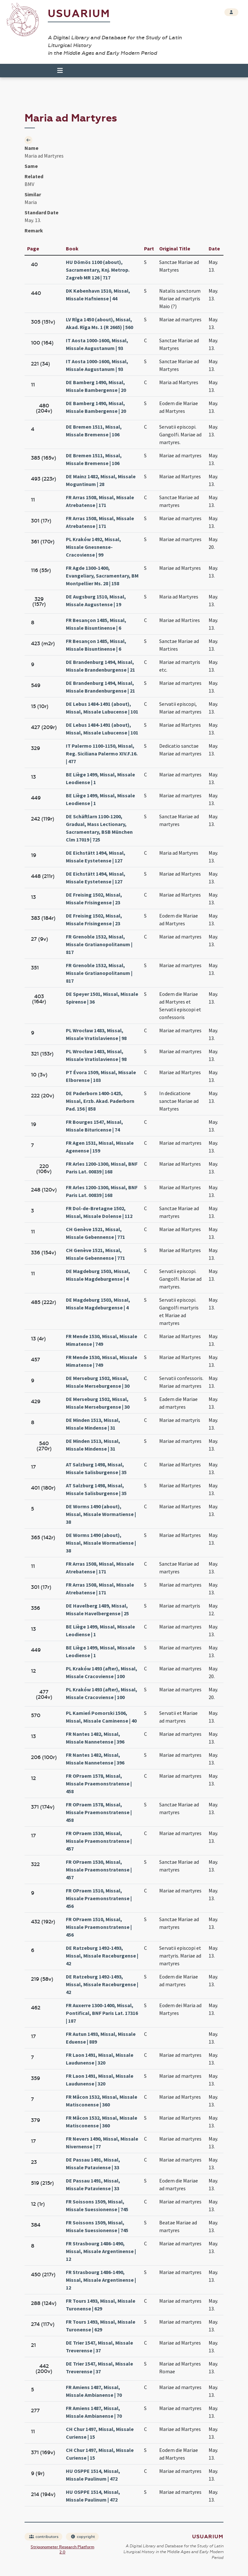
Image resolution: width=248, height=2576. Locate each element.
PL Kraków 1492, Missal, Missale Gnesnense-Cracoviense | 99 (93, 547)
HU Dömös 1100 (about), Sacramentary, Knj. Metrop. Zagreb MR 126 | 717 (97, 270)
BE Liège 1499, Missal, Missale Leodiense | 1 (100, 778)
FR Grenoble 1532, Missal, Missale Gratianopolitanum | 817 (99, 944)
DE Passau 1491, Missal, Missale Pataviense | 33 (93, 2163)
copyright (82, 2536)
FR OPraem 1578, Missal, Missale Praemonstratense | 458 (99, 1783)
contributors (43, 2536)
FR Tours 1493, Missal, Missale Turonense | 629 (100, 2305)
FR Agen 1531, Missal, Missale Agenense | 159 (100, 1147)
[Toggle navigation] (57, 70)
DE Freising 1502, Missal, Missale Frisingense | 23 (94, 898)
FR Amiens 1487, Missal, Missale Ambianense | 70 (94, 2391)
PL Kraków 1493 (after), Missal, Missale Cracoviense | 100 (101, 1672)
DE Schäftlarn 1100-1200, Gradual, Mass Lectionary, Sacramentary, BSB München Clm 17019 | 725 (99, 828)
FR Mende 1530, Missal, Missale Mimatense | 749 (101, 1340)
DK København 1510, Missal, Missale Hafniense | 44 (98, 294)
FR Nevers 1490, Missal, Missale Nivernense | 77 (102, 2142)
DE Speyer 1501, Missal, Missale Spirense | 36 (102, 998)
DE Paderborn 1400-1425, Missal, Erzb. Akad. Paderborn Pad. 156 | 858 (100, 1101)
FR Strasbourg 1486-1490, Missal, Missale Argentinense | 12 (101, 2251)
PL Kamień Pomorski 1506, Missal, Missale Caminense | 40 (101, 1717)
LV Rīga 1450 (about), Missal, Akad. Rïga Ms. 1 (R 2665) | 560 (99, 323)
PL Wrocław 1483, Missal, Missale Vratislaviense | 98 (96, 1034)
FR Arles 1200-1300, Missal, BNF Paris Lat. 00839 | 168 (102, 1168)
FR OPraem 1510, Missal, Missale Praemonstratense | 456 (99, 1898)
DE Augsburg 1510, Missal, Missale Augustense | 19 (96, 600)
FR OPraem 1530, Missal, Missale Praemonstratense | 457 (99, 1841)
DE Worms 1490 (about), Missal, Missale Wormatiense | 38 (101, 1514)
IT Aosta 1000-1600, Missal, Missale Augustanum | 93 (97, 344)
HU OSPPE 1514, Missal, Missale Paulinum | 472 (93, 2475)
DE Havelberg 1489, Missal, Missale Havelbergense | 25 (97, 1609)
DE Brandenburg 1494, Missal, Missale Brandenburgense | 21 (100, 666)
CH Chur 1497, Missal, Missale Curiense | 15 (100, 2433)
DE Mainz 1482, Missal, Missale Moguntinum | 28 (101, 480)
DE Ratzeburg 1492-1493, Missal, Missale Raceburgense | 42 (102, 1956)
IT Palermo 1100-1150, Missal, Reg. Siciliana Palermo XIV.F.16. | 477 (102, 753)
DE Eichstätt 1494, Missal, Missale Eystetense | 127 (95, 857)
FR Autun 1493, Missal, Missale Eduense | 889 (101, 2038)
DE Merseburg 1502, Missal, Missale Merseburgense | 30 (97, 1382)
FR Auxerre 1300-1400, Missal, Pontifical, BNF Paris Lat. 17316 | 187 (102, 2013)
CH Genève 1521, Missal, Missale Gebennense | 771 (95, 1233)
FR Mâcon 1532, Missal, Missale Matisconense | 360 (101, 2101)
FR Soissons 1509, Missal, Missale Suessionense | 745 (97, 2205)
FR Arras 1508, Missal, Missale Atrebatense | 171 (100, 501)
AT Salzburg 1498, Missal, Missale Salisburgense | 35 (96, 1468)
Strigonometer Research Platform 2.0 (62, 2549)
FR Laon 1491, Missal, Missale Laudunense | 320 (99, 2059)
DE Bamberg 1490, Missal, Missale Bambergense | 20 (96, 386)
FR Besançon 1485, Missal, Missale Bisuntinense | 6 (96, 624)
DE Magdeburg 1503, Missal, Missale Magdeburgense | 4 (98, 1275)
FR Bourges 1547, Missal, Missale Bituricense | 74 (94, 1126)
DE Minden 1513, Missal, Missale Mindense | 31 (93, 1424)
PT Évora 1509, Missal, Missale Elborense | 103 (101, 1076)
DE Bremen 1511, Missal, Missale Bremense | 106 (94, 430)
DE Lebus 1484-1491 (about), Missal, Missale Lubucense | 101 (102, 708)
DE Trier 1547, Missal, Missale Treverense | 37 (99, 2346)
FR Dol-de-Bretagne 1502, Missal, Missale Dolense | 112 (99, 1212)
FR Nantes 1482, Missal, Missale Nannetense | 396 (95, 1738)
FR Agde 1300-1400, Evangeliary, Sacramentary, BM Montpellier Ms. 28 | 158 (102, 576)
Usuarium (79, 13)
